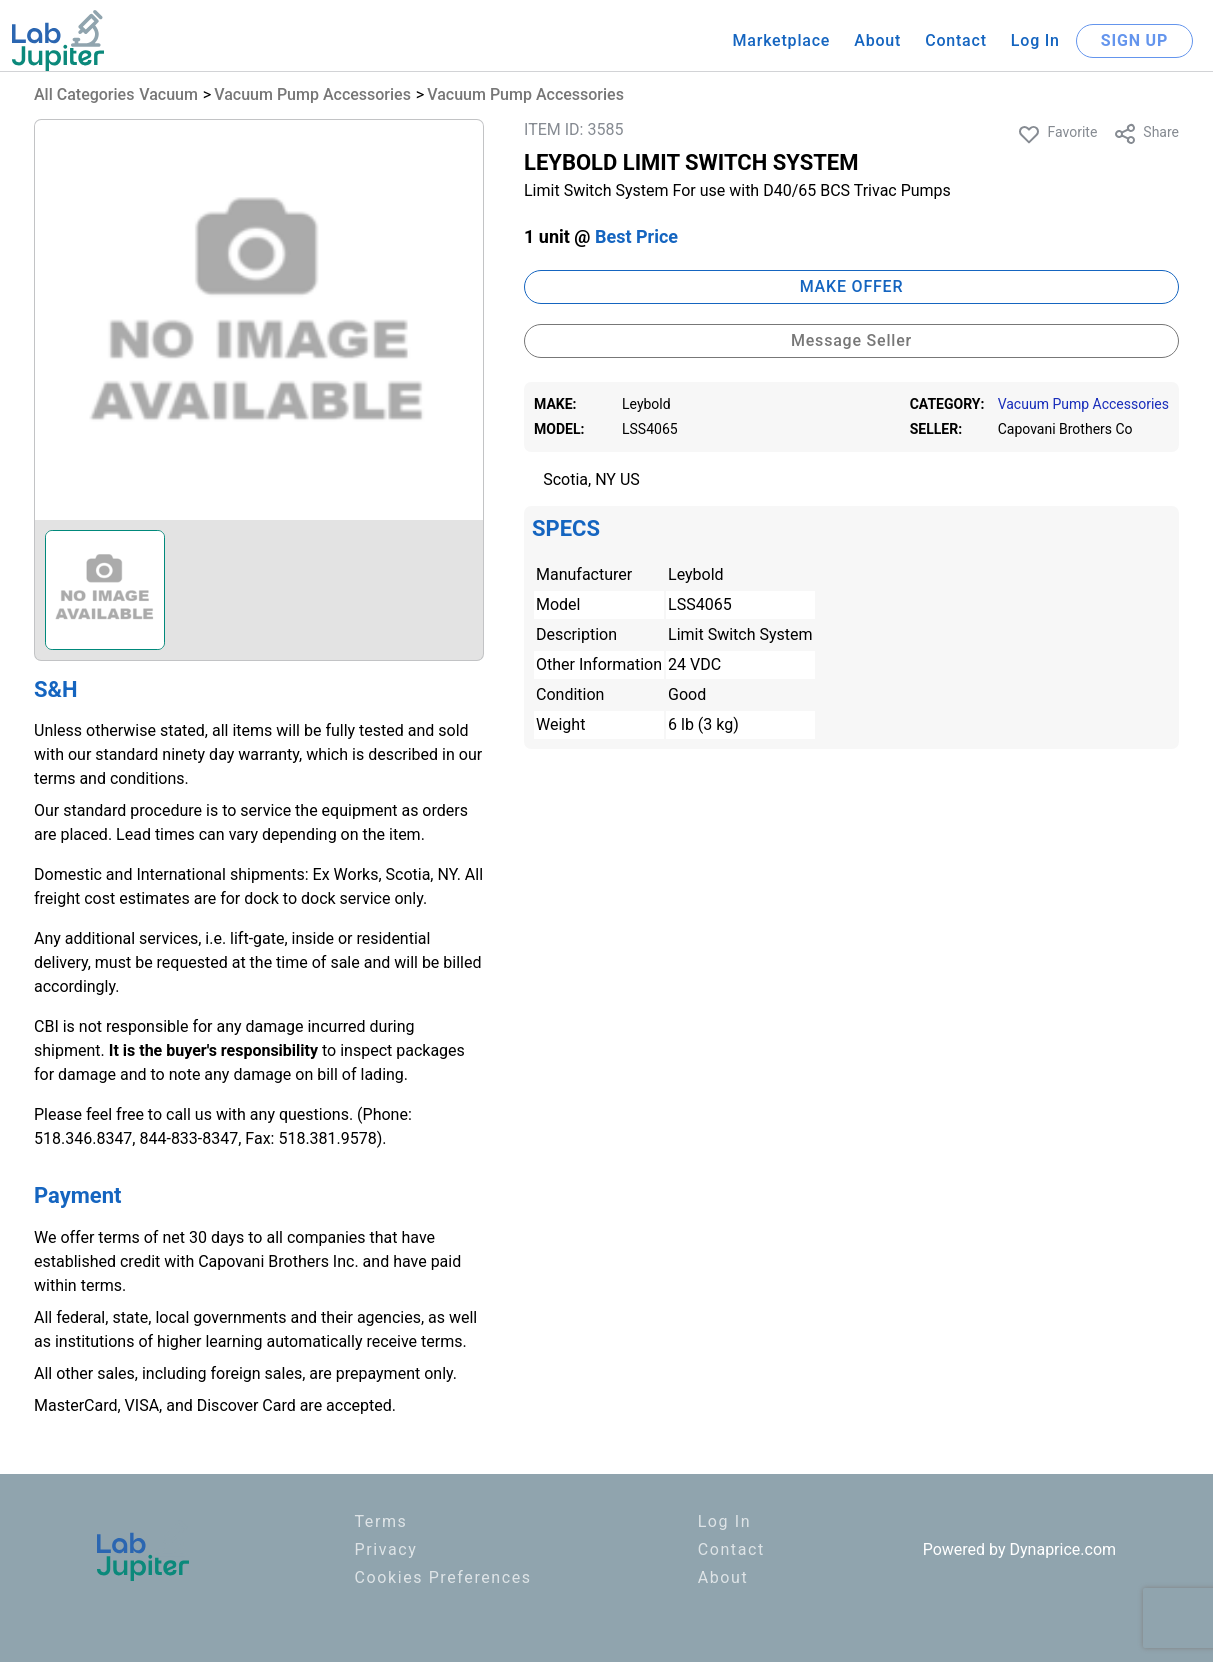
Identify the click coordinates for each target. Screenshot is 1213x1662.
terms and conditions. (111, 778)
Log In (1035, 40)
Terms (381, 1521)
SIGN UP (1134, 40)
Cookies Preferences (443, 1577)
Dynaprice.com (1063, 1549)
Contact (956, 40)
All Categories (84, 94)
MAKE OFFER (852, 286)
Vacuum (168, 94)
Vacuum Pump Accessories (312, 94)
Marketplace (781, 40)
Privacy (386, 1549)
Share (1146, 134)
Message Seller (851, 340)
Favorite (1057, 134)
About (877, 40)
